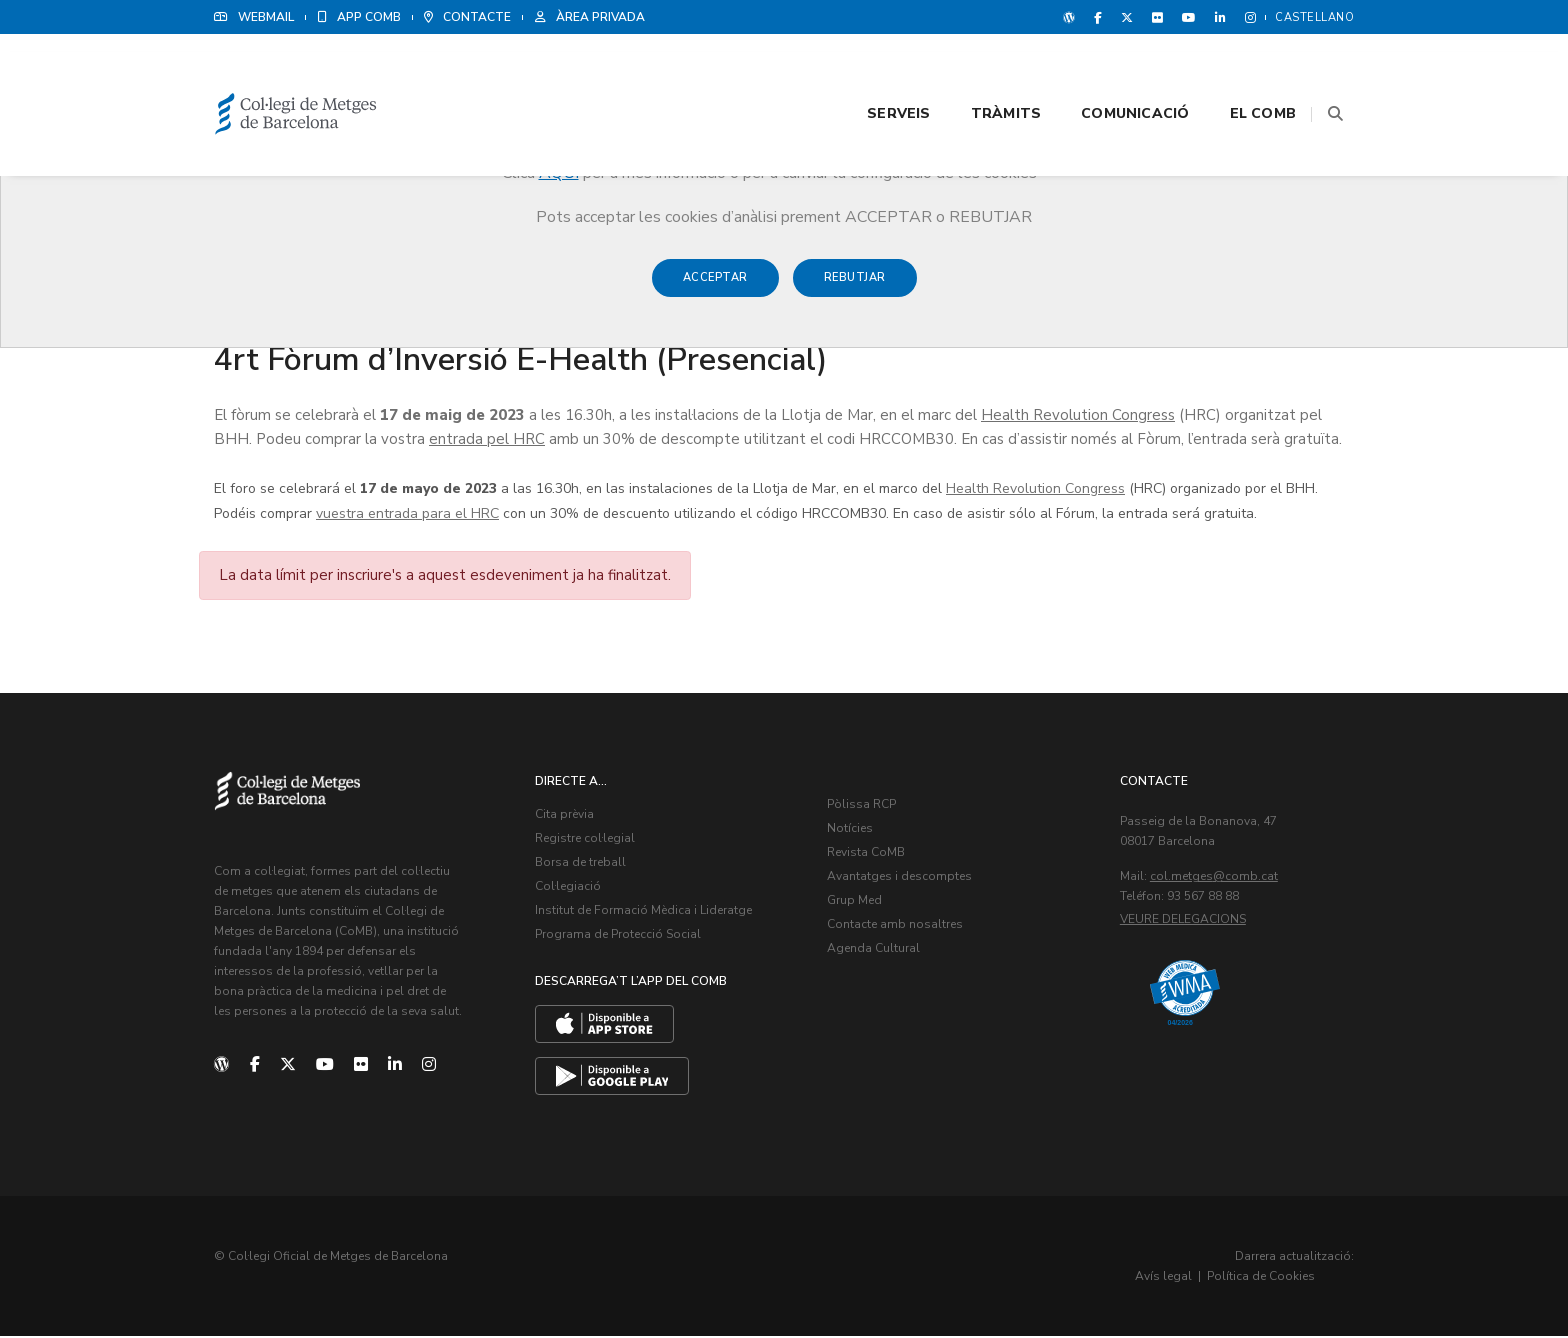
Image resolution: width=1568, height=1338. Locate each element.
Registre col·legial (587, 842)
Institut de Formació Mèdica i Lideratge (645, 914)
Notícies (852, 832)
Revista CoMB (868, 856)
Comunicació (1110, 71)
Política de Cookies (1294, 1278)
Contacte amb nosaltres (897, 928)
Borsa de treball (582, 866)
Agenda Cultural (875, 952)
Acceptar (715, 287)
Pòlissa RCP (863, 808)
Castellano (1314, 17)
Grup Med (856, 904)
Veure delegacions (1185, 923)
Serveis (873, 71)
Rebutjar (855, 287)
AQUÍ (559, 173)
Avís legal (1196, 1278)
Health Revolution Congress (1078, 417)
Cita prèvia (566, 818)
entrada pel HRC (487, 441)
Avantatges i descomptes (901, 880)
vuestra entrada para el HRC (407, 515)
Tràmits (981, 71)
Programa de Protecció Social (620, 938)
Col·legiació (570, 890)
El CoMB (1238, 71)
